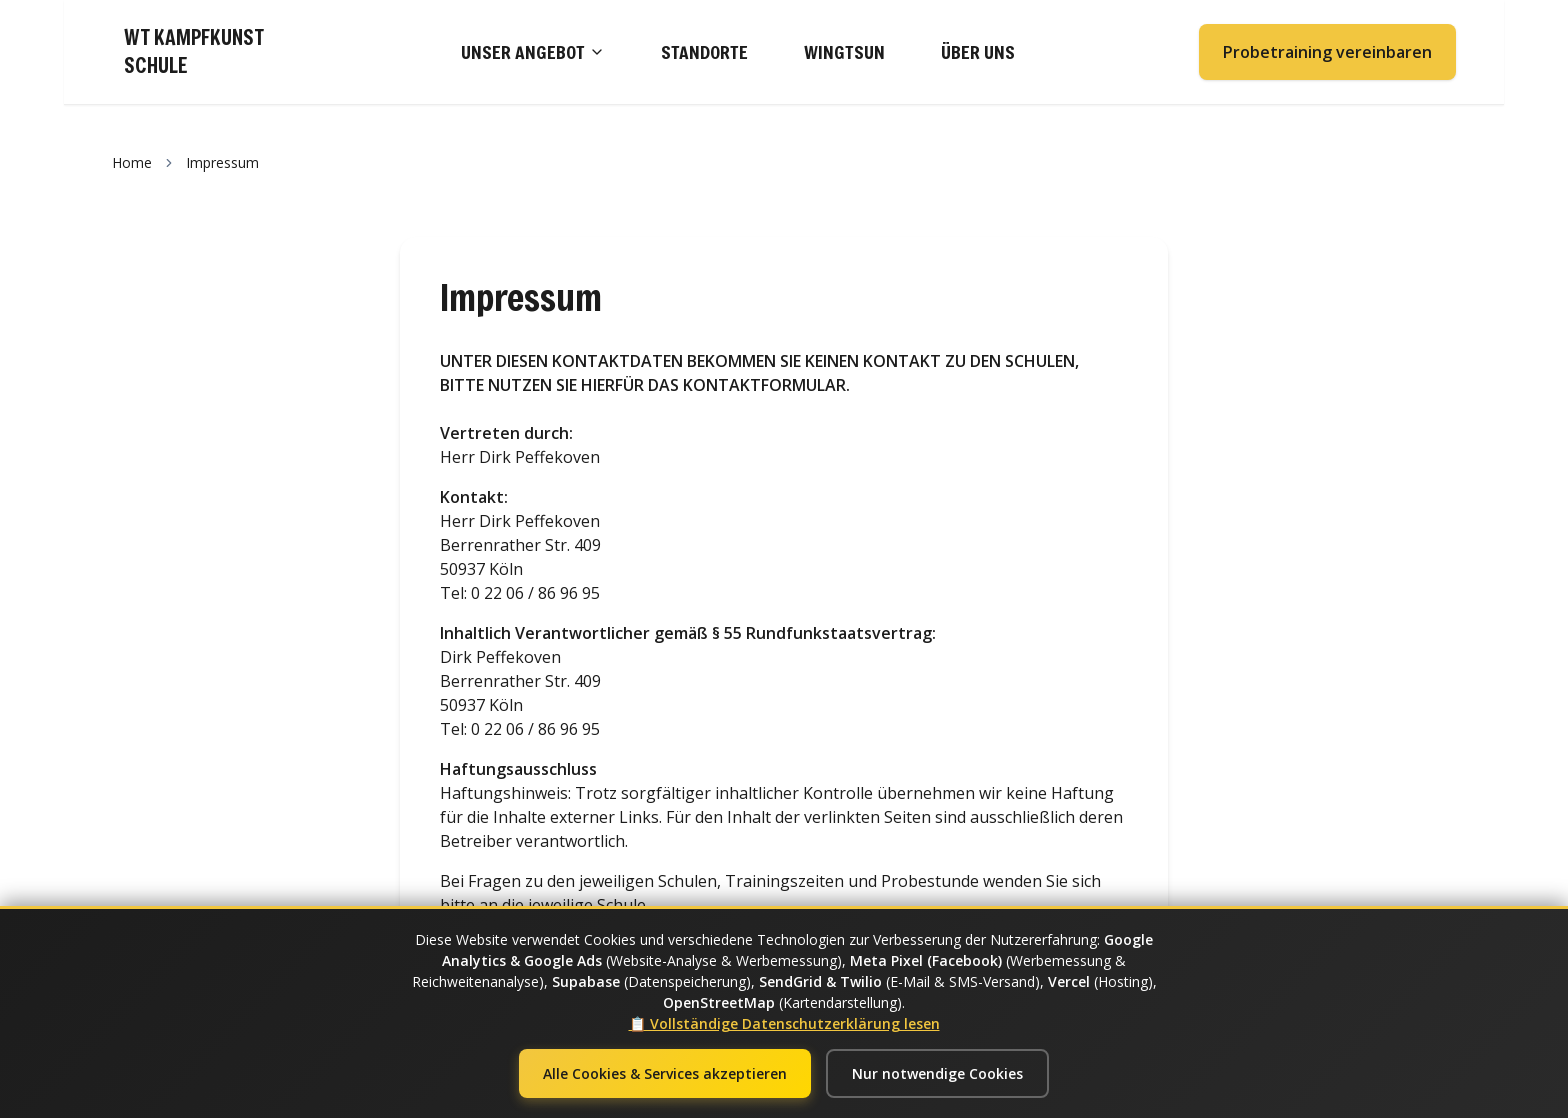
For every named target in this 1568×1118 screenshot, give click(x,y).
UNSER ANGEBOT (533, 52)
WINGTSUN (844, 52)
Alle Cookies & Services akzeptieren (665, 1073)
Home (132, 162)
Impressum (222, 162)
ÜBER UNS (978, 52)
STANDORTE (704, 52)
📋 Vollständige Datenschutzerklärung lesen (784, 1023)
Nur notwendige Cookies (937, 1073)
